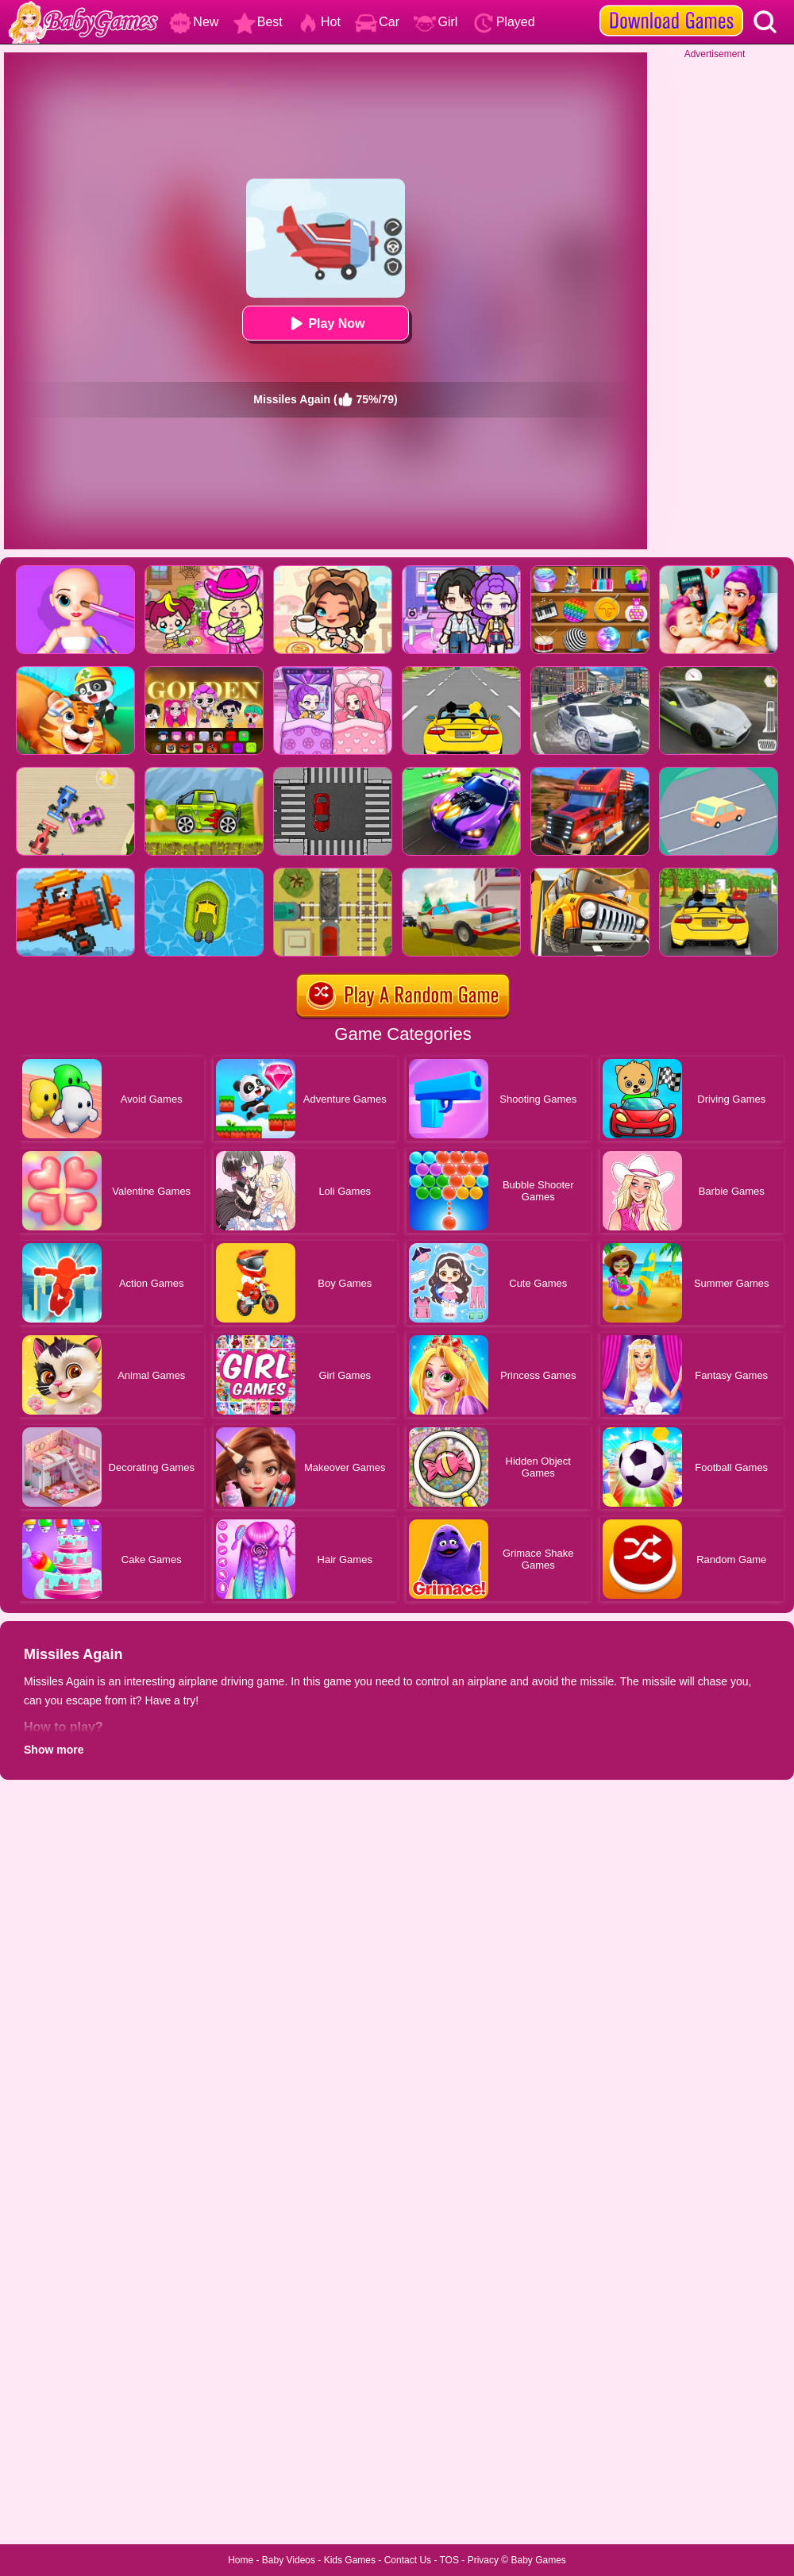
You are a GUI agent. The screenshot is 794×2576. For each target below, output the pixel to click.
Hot (319, 22)
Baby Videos (288, 2560)
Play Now (325, 323)
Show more (53, 1749)
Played (503, 22)
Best (258, 22)
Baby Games (538, 2560)
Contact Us (407, 2560)
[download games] (671, 5)
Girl (435, 22)
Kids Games (350, 2560)
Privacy (483, 2560)
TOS (449, 2560)
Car (377, 22)
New (193, 22)
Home (240, 2560)
